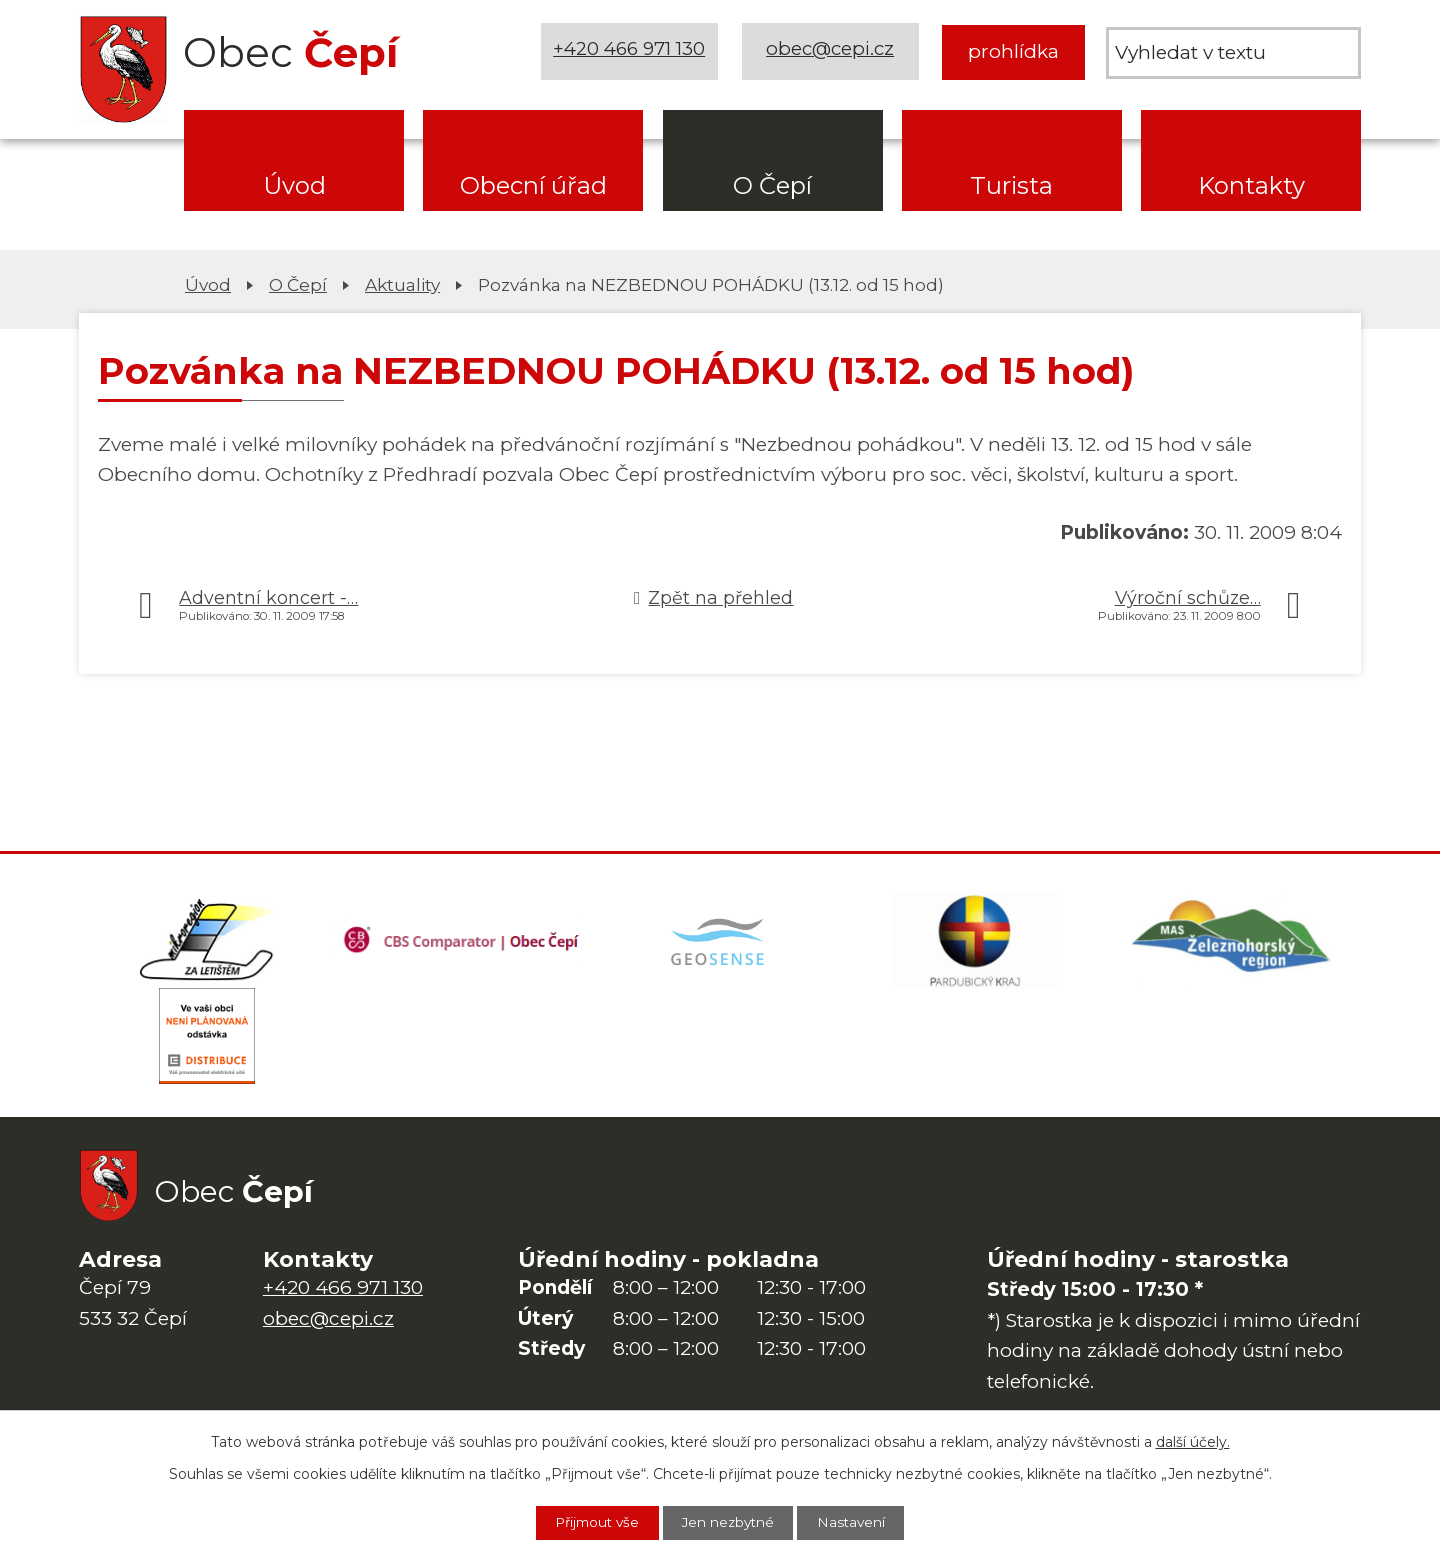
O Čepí (772, 185)
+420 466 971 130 (631, 51)
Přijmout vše (591, 1522)
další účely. (1193, 1441)
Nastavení (859, 1522)
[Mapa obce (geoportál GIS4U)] (720, 942)
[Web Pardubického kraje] (976, 942)
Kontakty (1251, 185)
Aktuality (402, 284)
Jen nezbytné (730, 1522)
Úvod (294, 185)
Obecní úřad (533, 185)
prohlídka (1013, 51)
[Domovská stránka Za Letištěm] (207, 942)
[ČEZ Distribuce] (207, 1042)
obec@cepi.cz (831, 51)
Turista (1011, 185)
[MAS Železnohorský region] (1233, 942)
